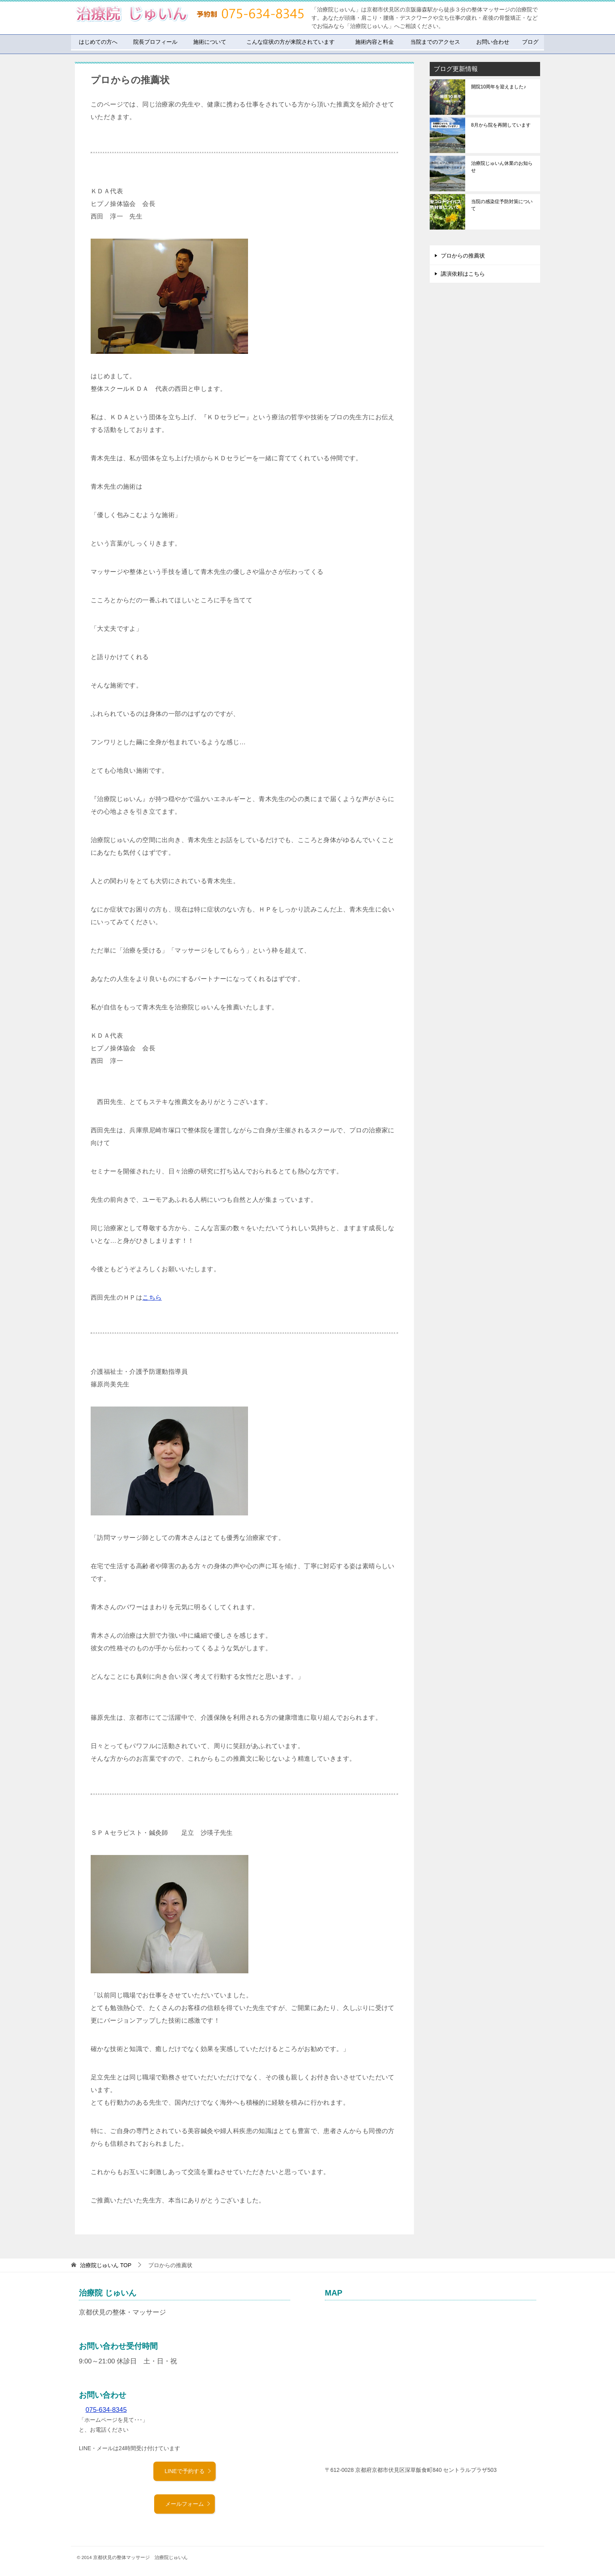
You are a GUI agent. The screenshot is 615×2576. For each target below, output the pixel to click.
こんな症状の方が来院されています (290, 42)
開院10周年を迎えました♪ (498, 87)
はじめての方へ (98, 42)
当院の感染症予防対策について (502, 205)
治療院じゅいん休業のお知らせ (502, 167)
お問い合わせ (492, 42)
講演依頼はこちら (463, 274)
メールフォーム (188, 2504)
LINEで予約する (187, 2471)
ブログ (530, 42)
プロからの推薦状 (463, 255)
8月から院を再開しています (501, 125)
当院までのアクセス (435, 42)
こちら (152, 1297)
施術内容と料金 (374, 42)
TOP (105, 2265)
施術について (209, 42)
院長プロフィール (155, 42)
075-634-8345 (106, 2409)
